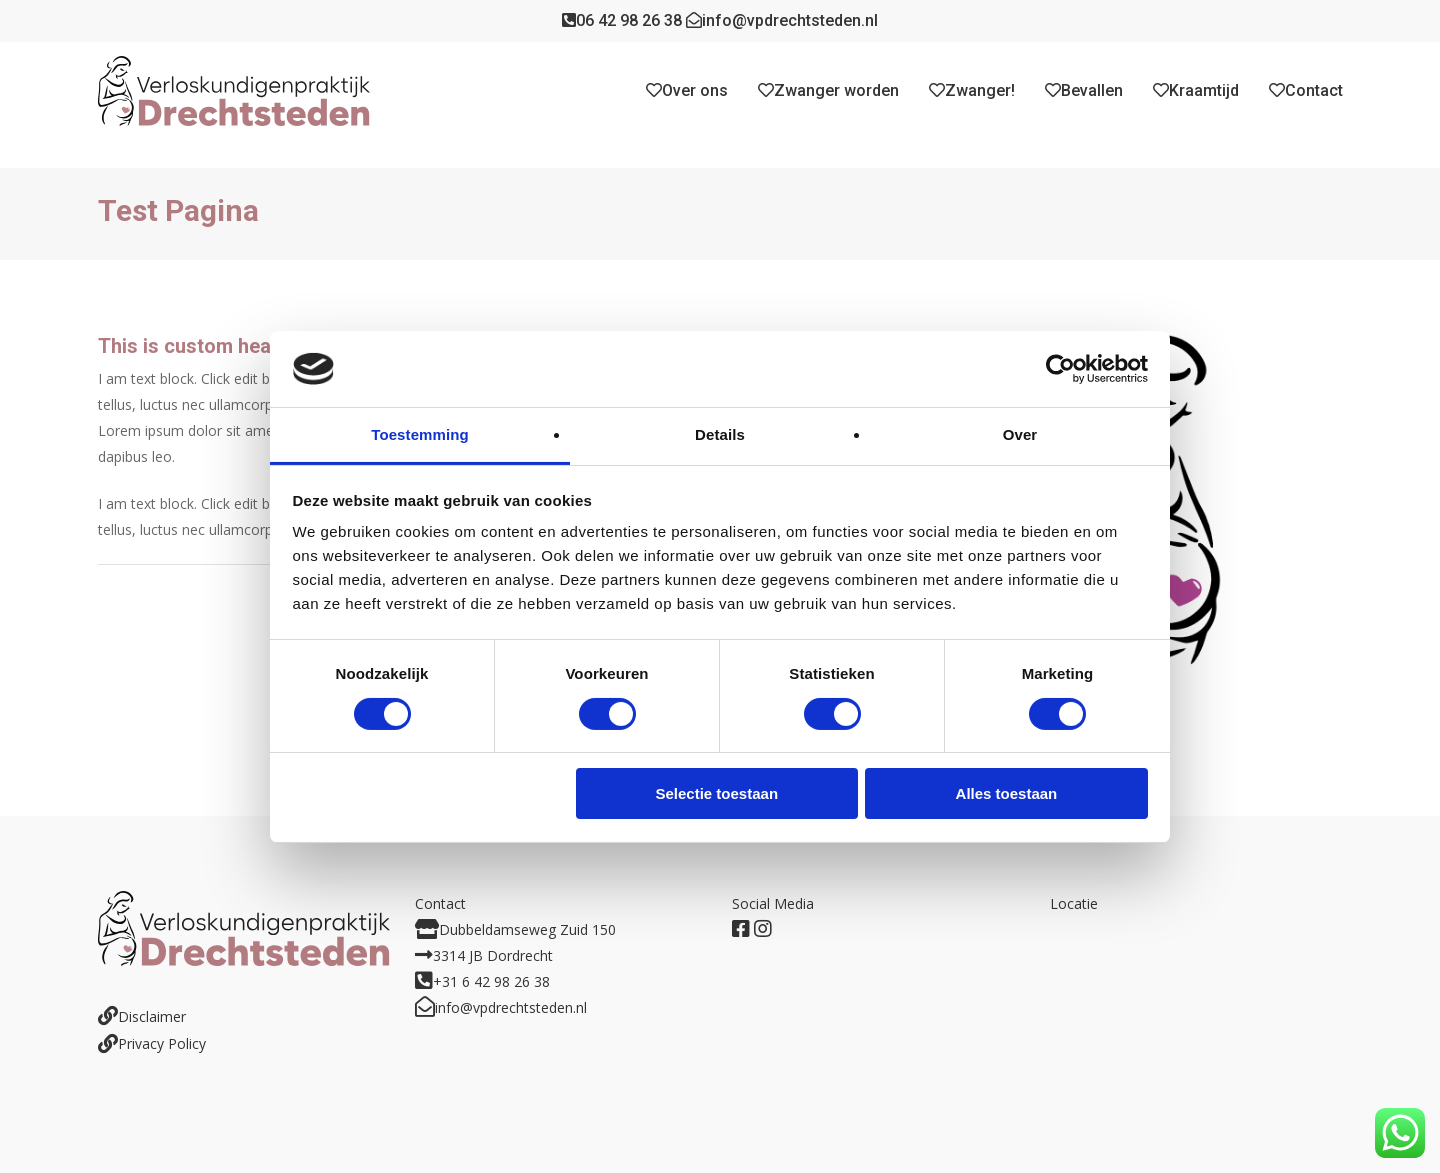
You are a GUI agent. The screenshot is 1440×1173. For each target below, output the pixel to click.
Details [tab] (720, 434)
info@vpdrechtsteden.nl (782, 20)
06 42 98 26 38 (622, 20)
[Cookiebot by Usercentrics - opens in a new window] (1060, 369)
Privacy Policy (162, 1043)
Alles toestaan (1007, 793)
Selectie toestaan (717, 793)
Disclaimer (152, 1016)
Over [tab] (1020, 434)
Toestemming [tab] (420, 434)
